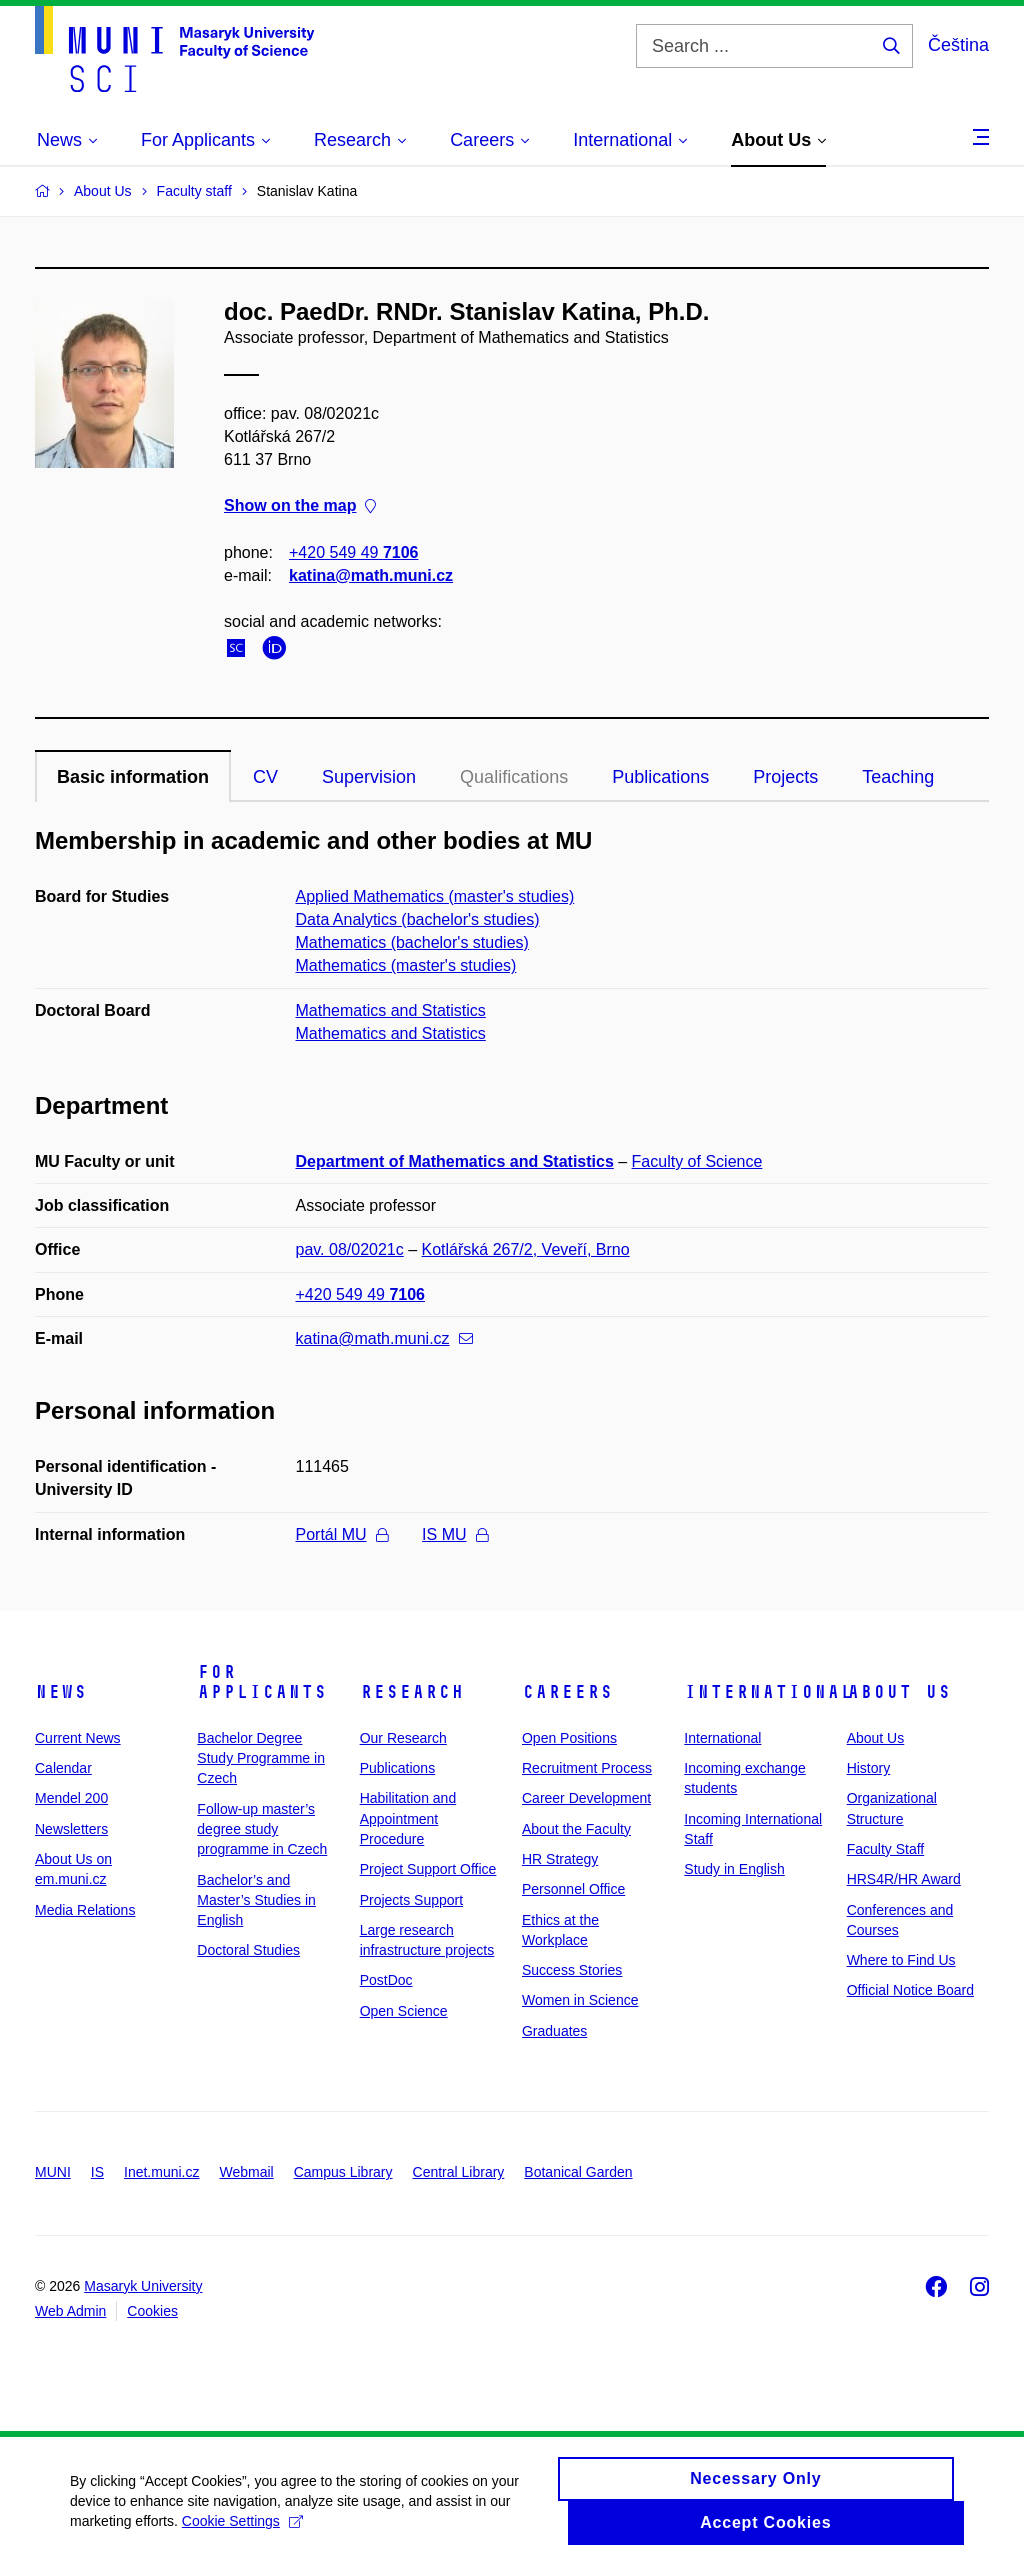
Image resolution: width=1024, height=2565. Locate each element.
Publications (660, 777)
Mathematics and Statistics (391, 1010)
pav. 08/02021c (350, 1249)
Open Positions (569, 1738)
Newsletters (71, 1829)
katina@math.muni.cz (371, 575)
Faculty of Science (697, 1161)
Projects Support (412, 1900)
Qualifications (514, 777)
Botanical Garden (578, 2172)
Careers (567, 1692)
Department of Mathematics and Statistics (455, 1161)
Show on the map (300, 506)
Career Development (586, 1798)
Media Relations (85, 1910)
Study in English (734, 1869)
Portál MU (342, 1534)
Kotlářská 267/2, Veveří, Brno (526, 1249)
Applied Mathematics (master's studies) (435, 896)
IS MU (454, 1534)
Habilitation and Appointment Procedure (408, 1818)
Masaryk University (143, 2286)
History (869, 1768)
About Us (899, 1692)
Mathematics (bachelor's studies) (412, 942)
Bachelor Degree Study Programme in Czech (261, 1758)
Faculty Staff (886, 1849)
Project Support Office (428, 1869)
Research (412, 1692)
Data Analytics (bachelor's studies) (418, 919)
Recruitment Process (587, 1768)
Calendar (63, 1768)
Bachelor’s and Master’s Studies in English (256, 1900)
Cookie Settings (242, 2529)
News (61, 1692)
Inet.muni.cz (161, 2172)
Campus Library (343, 2172)
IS (97, 2172)
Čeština (958, 45)
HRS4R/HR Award (904, 1879)
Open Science (404, 2011)
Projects (785, 777)
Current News (78, 1738)
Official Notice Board (910, 1990)
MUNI (53, 2172)
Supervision (369, 777)
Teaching (898, 777)
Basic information (133, 777)
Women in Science (580, 2000)
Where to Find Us (901, 1960)
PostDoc (386, 1980)
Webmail (247, 2172)
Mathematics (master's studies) (406, 965)
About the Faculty (576, 1829)
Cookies (152, 2311)
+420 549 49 (353, 552)
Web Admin (70, 2311)
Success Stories (572, 1970)
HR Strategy (560, 1859)
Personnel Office (573, 1889)
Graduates (554, 2031)
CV (265, 777)
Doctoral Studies (248, 1950)
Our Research (403, 1738)
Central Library (459, 2172)
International (768, 1692)
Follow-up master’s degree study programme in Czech (262, 1829)
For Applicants (262, 1682)
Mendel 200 (71, 1798)
